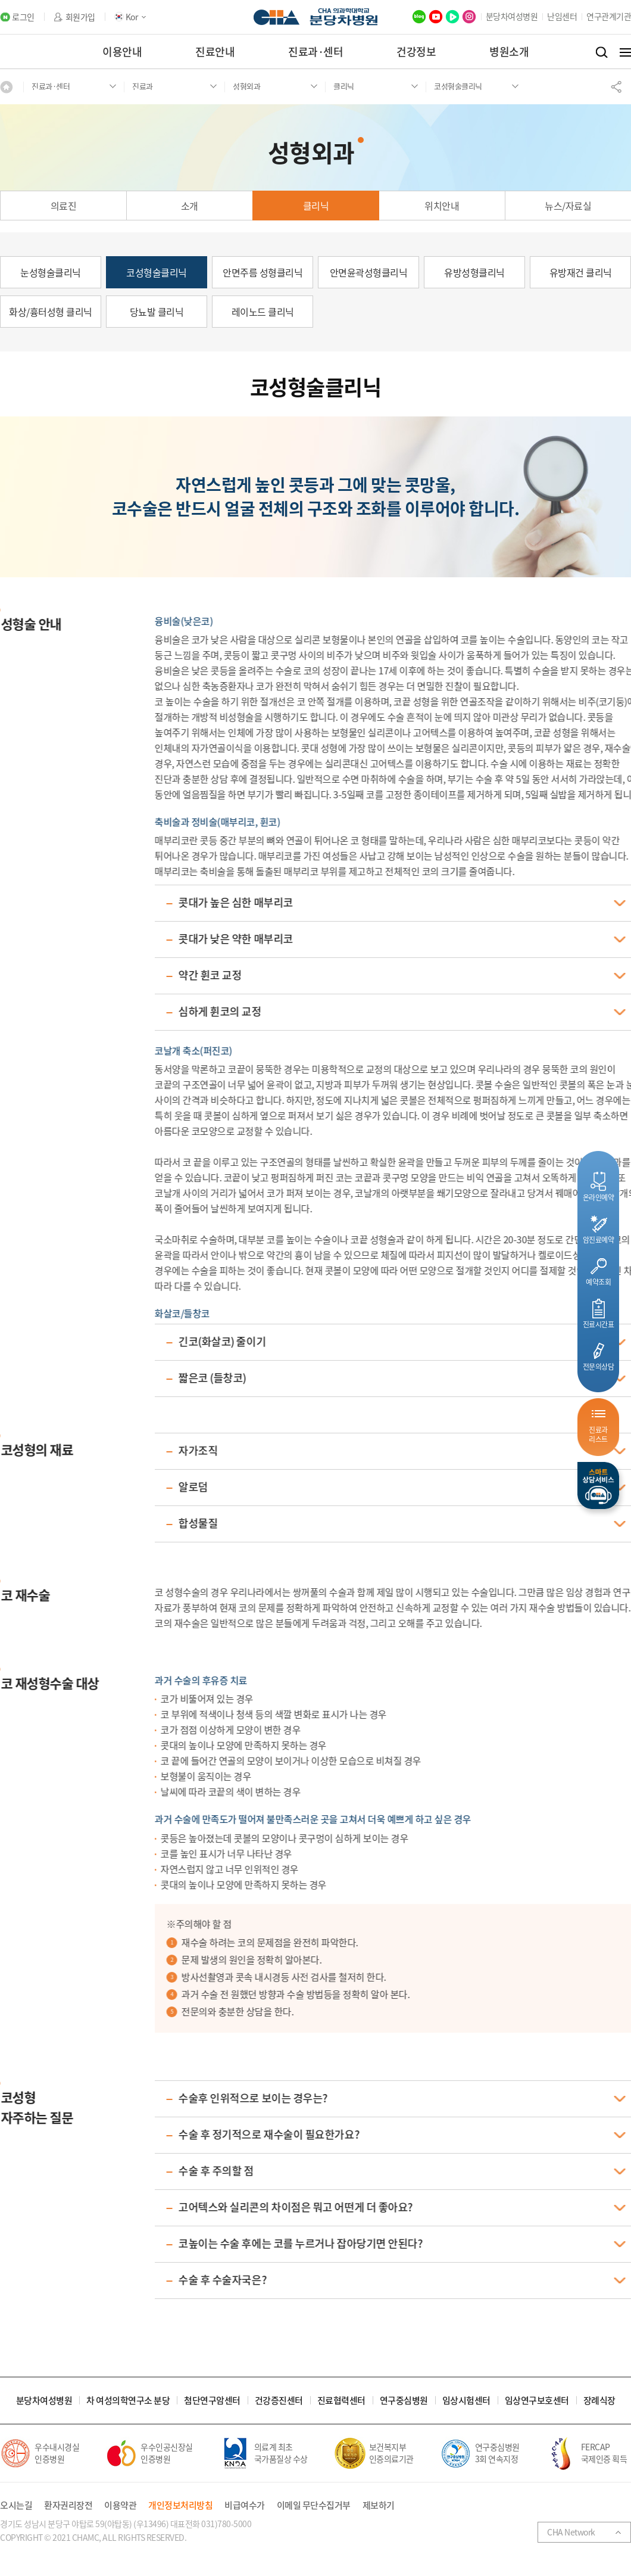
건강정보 (416, 51)
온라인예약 (598, 1197)
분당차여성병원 (512, 16)
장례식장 (599, 2400)
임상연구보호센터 (537, 2400)
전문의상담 (598, 1366)
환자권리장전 (68, 2505)
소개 (189, 205)
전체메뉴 (625, 52)
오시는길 (16, 2505)
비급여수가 (244, 2505)
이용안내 (122, 51)
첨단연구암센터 (212, 2400)
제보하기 (379, 2505)
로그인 (23, 17)
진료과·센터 (315, 51)
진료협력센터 (341, 2400)
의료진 (64, 205)
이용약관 (120, 2505)
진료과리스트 (598, 1434)
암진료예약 (598, 1239)
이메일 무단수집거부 (314, 2505)
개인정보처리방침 (180, 2505)
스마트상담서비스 (598, 1485)
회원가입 (80, 17)
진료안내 (215, 51)
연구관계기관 (608, 16)
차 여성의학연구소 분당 (128, 2400)
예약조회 (598, 1282)
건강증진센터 (279, 2400)
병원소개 (509, 51)
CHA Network (571, 2532)
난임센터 (562, 16)
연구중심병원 (404, 2400)
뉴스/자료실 (568, 205)
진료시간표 (598, 1324)
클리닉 (316, 205)
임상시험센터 (466, 2400)
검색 (601, 52)
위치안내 (441, 205)
